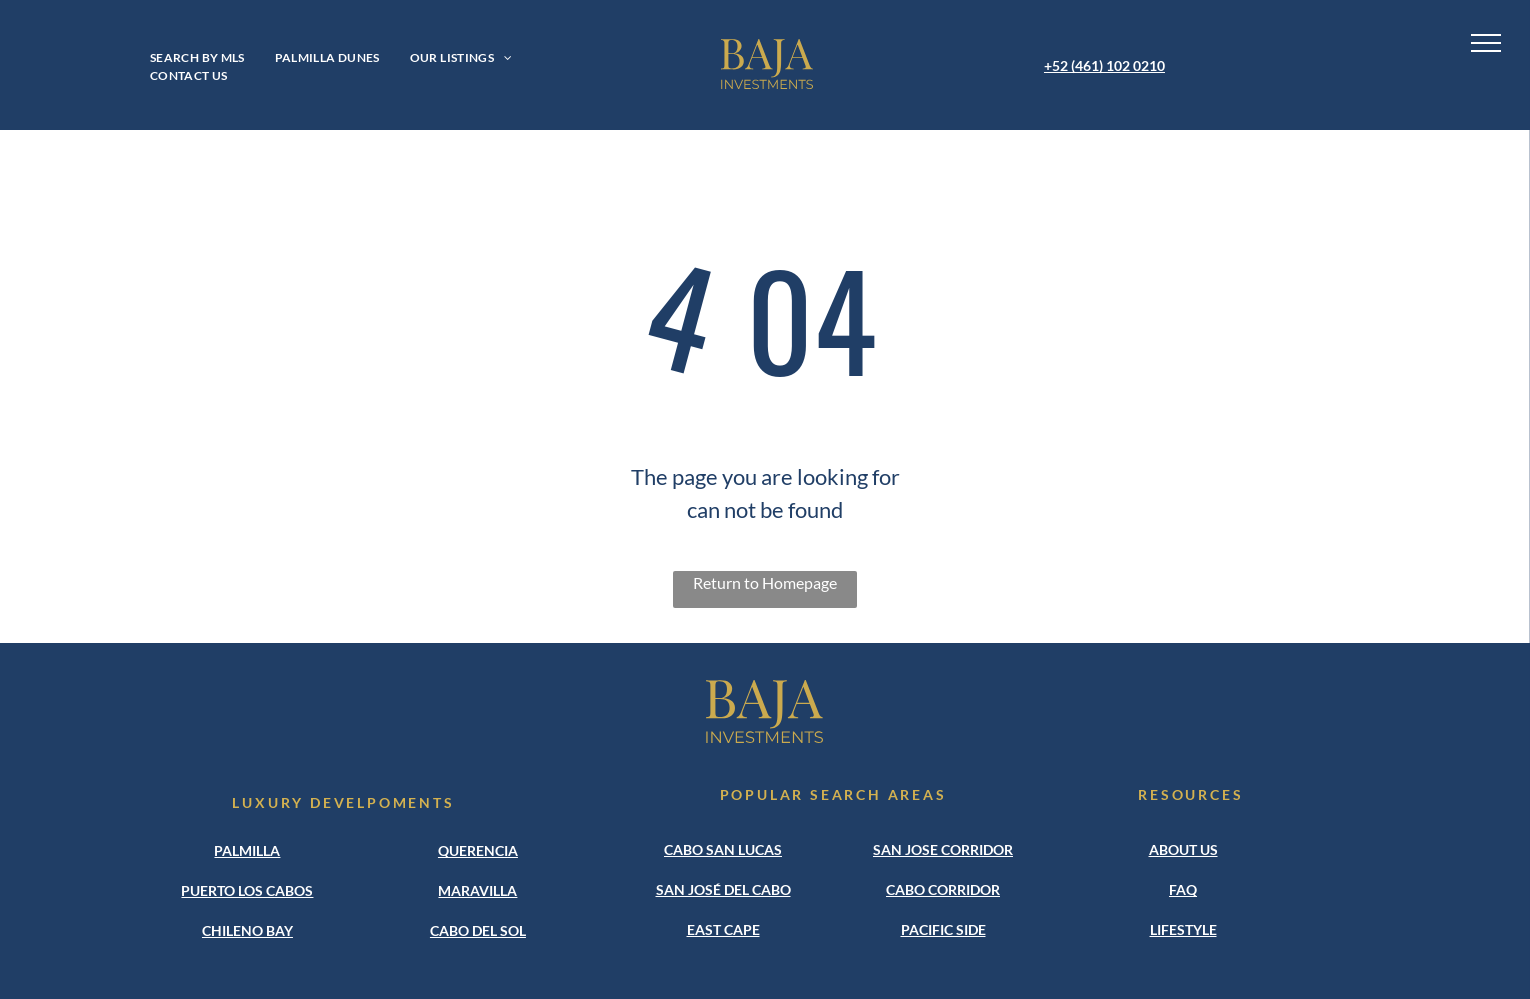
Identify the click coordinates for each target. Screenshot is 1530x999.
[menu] (1486, 43)
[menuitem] (197, 58)
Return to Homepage (765, 582)
